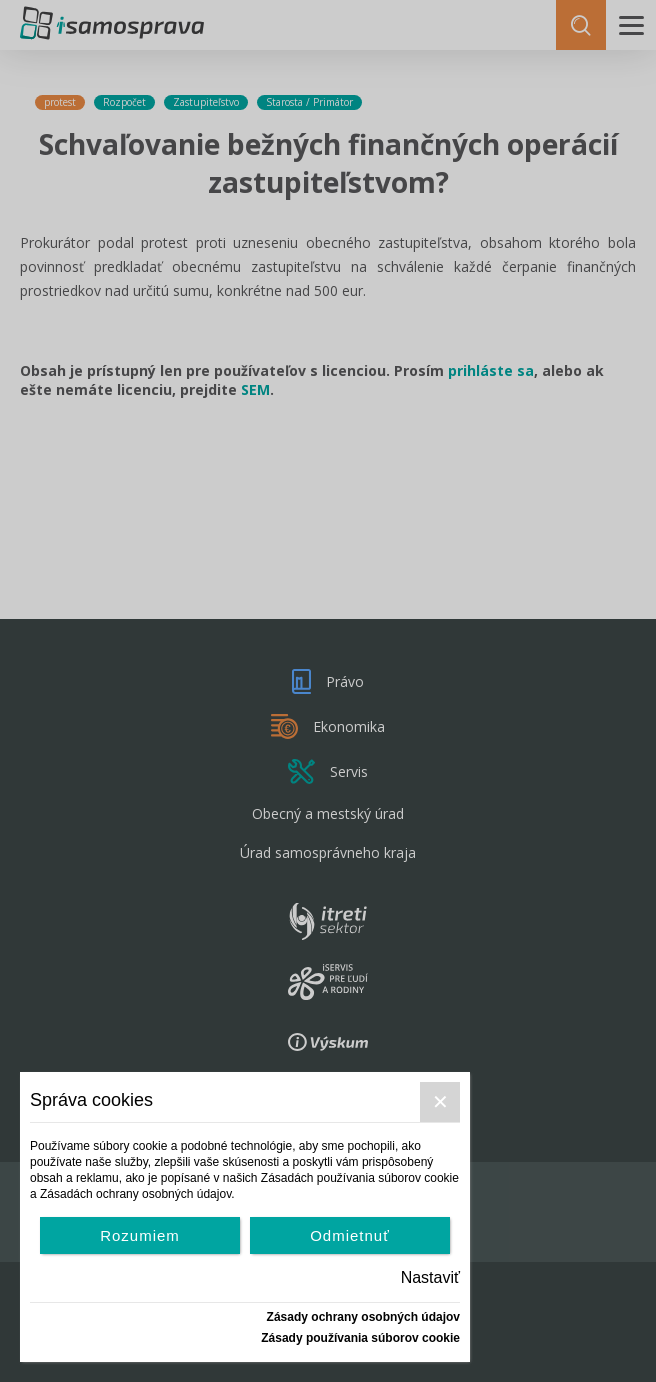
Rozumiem (140, 1235)
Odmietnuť (350, 1235)
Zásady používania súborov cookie (360, 1338)
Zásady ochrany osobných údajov (363, 1317)
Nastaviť (430, 1277)
